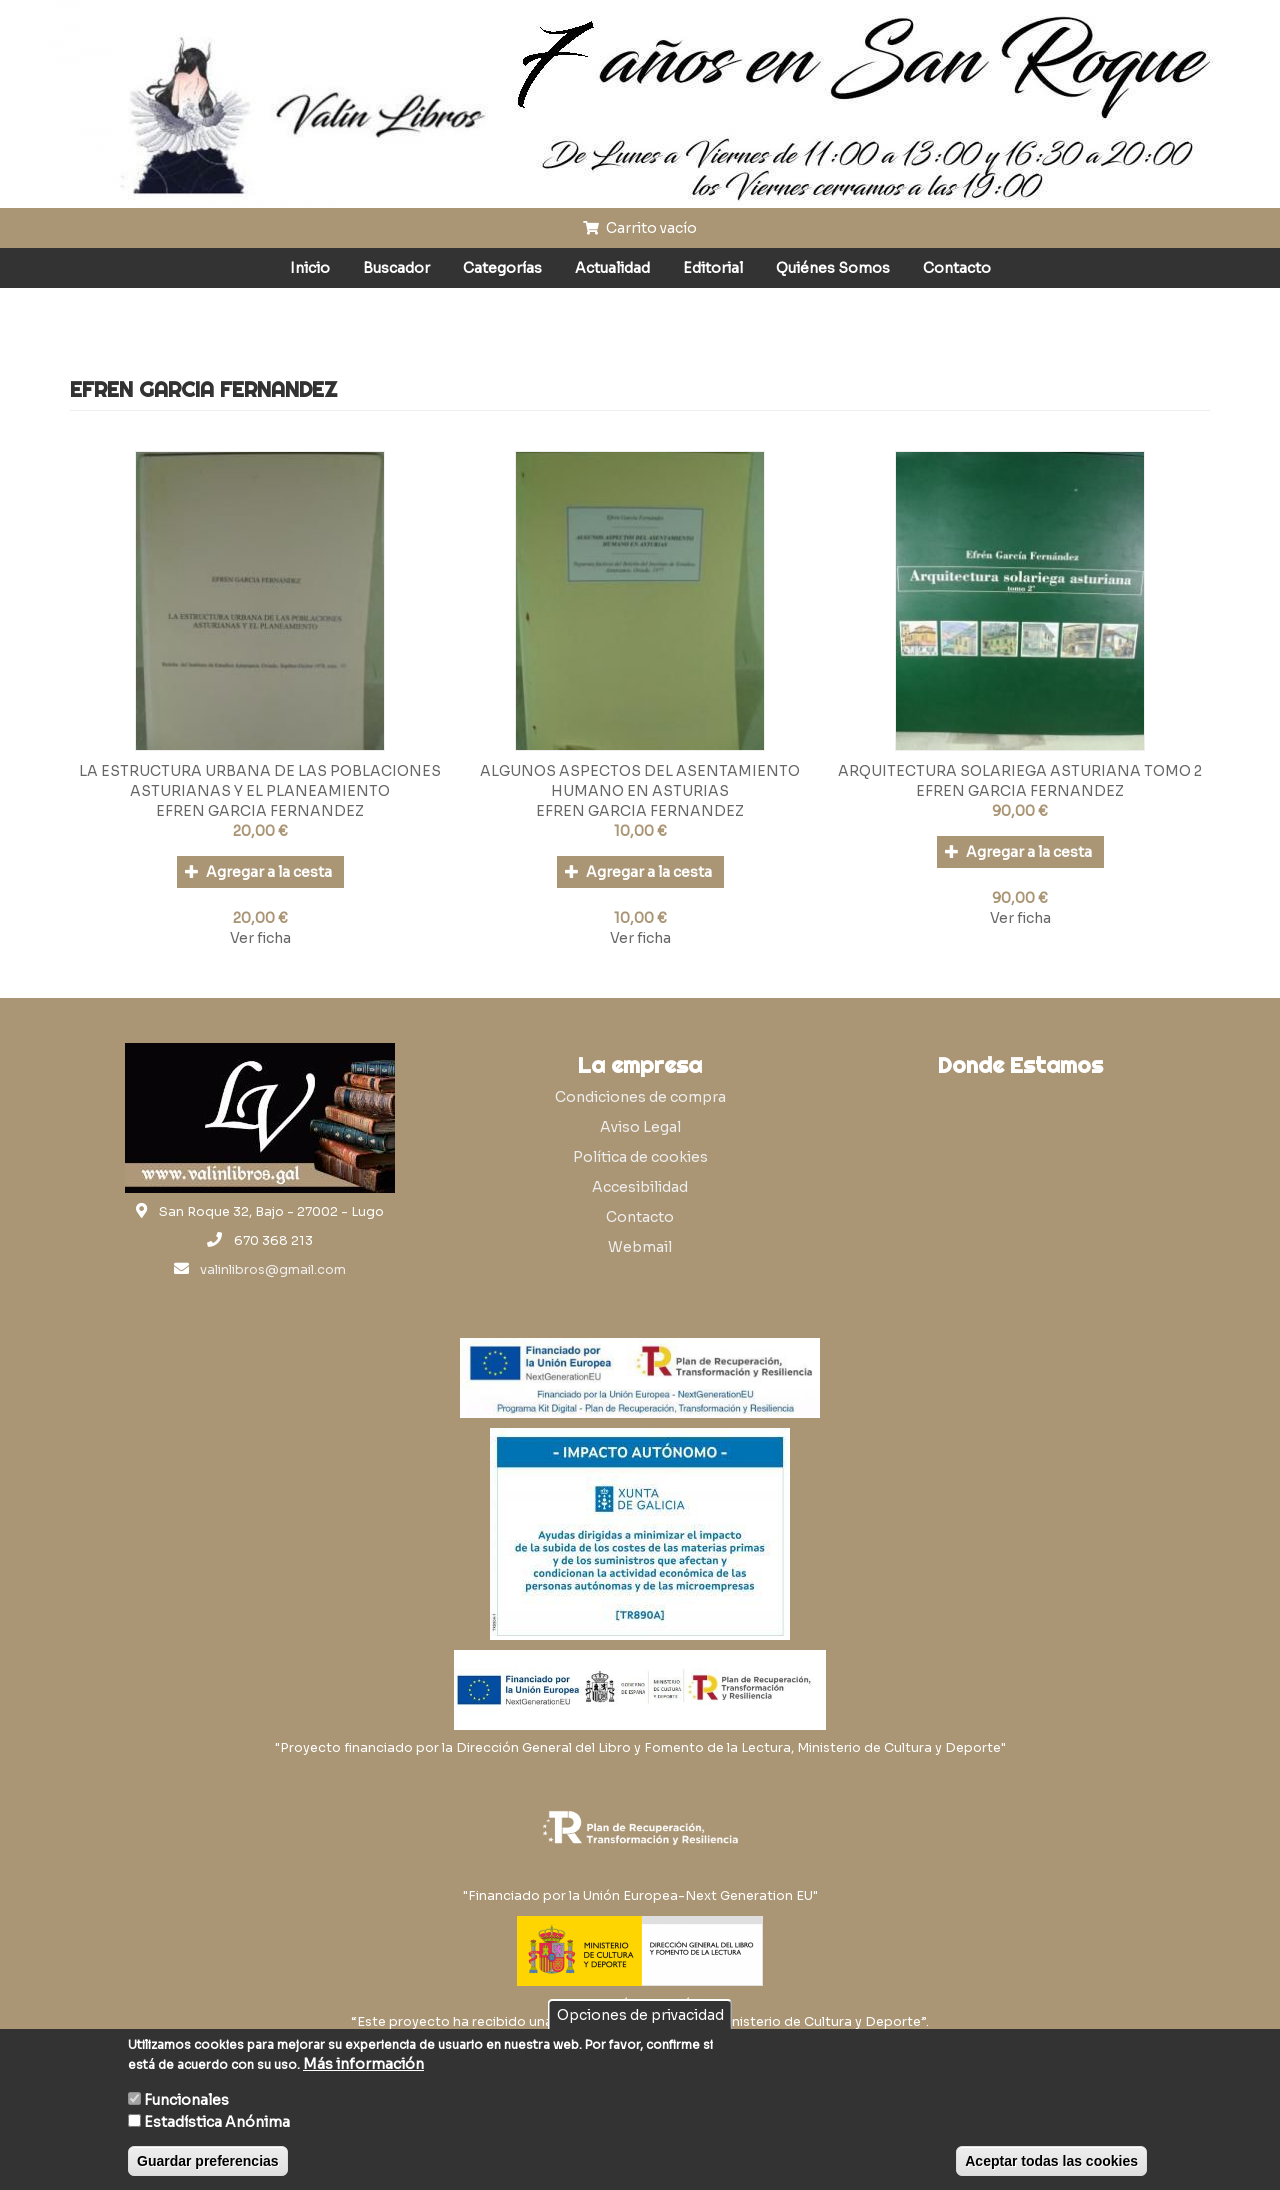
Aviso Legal (640, 1127)
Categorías (502, 268)
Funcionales (186, 2100)
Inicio (310, 268)
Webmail (640, 1247)
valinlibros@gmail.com (273, 1270)
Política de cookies (640, 1157)
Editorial (713, 268)
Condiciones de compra (640, 1097)
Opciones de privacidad (640, 2015)
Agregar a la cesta (258, 872)
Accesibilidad (640, 1187)
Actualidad (612, 268)
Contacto (957, 268)
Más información (363, 2064)
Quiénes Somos (833, 268)
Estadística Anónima (217, 2122)
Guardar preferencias (208, 2161)
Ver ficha (260, 938)
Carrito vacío (640, 228)
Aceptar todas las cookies (1051, 2161)
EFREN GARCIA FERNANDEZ (260, 811)
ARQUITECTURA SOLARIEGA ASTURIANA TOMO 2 (1020, 771)
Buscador (396, 268)
